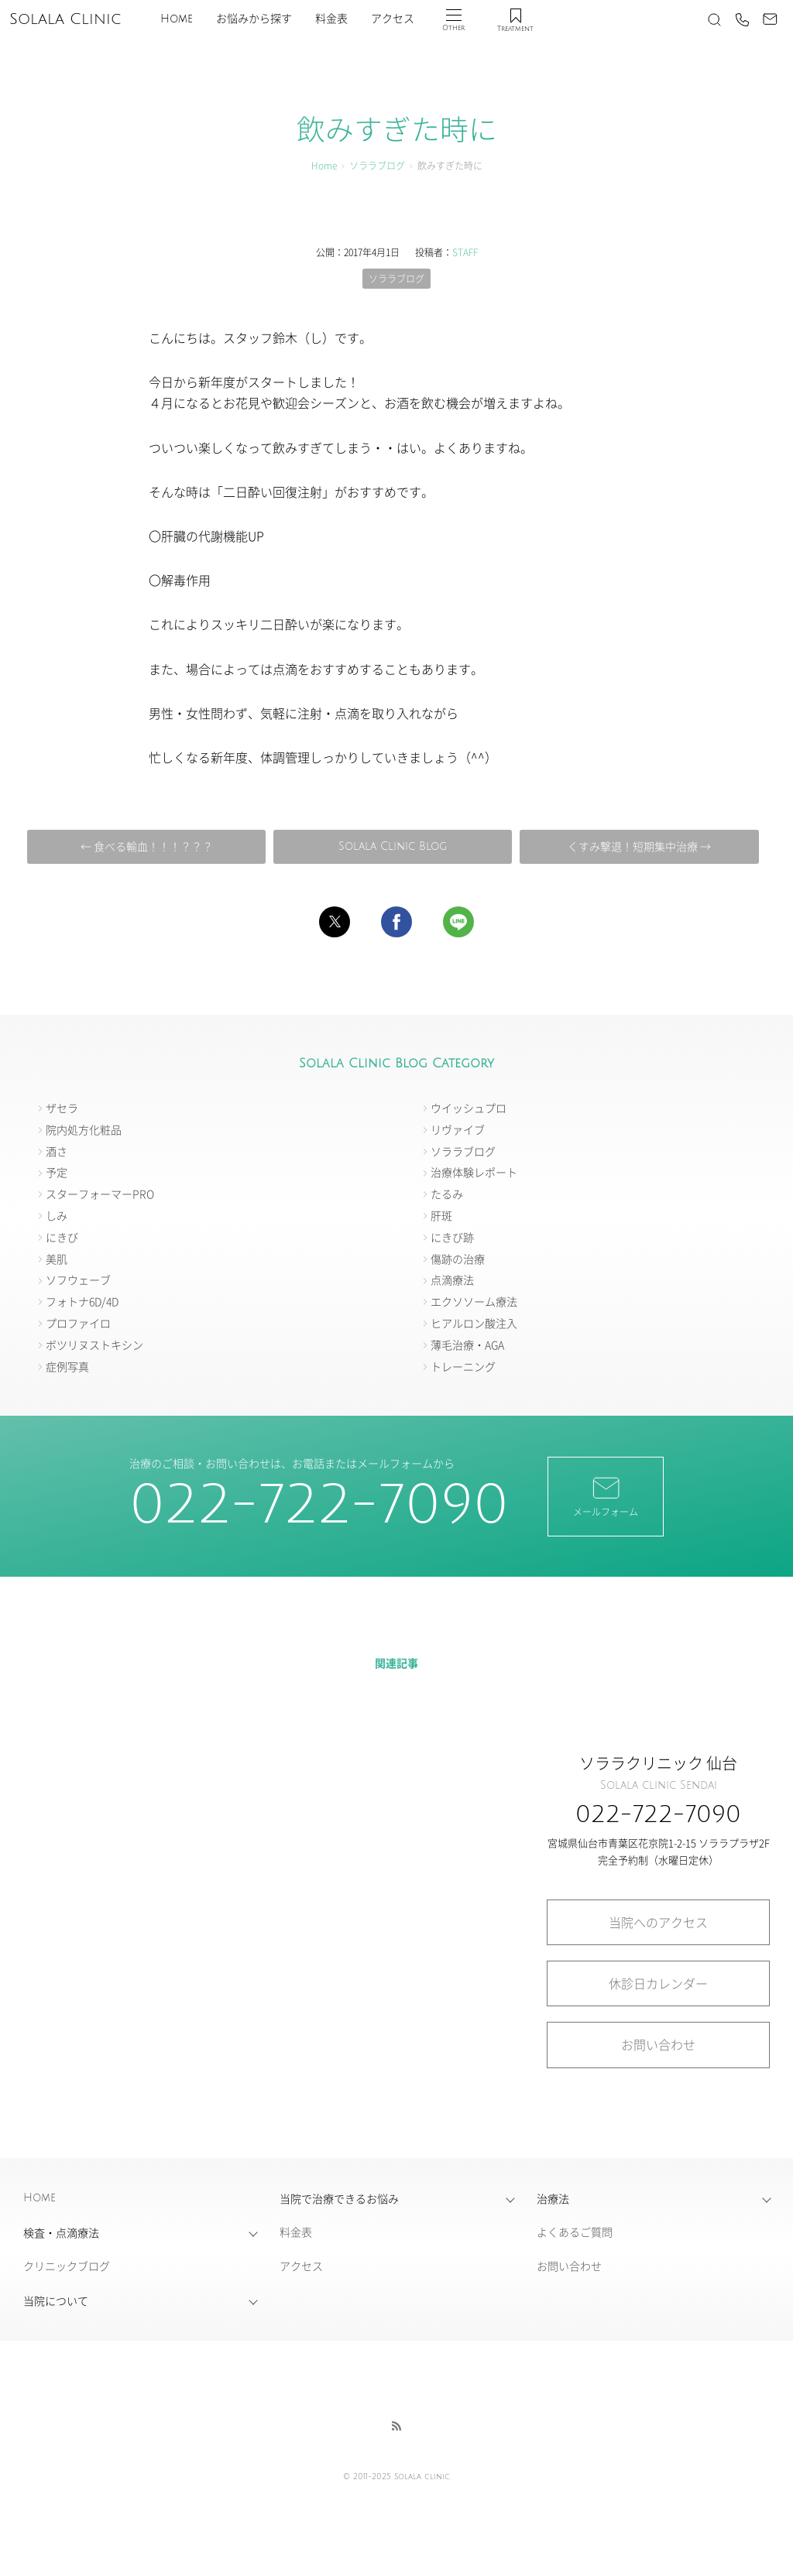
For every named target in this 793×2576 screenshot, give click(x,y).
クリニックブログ (66, 2265)
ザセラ (62, 1107)
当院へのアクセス (658, 1922)
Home (176, 19)
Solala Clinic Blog (392, 846)
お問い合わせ (658, 2044)
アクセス (392, 19)
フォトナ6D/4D (82, 1301)
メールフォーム (605, 1495)
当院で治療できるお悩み (339, 2198)
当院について (55, 2300)
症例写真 (67, 1366)
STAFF (465, 252)
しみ (56, 1215)
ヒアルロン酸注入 (474, 1323)
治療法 (553, 2198)
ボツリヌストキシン (94, 1344)
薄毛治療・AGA (467, 1344)
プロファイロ (78, 1323)
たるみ (447, 1193)
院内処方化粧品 (84, 1129)
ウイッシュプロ (468, 1107)
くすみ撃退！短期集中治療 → (639, 846)
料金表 (331, 19)
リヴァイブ (458, 1129)
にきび (62, 1237)
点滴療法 (452, 1279)
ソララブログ (377, 165)
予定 (56, 1172)
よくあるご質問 (575, 2231)
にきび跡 (452, 1237)
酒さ (56, 1151)
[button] (334, 921)
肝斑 (441, 1215)
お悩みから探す (254, 19)
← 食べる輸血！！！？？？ (147, 846)
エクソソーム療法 (474, 1301)
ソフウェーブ (78, 1279)
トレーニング (463, 1366)
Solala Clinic (65, 19)
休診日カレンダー (658, 1983)
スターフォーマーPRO (100, 1193)
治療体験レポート (474, 1172)
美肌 (56, 1258)
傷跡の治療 (458, 1258)
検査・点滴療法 (61, 2232)
